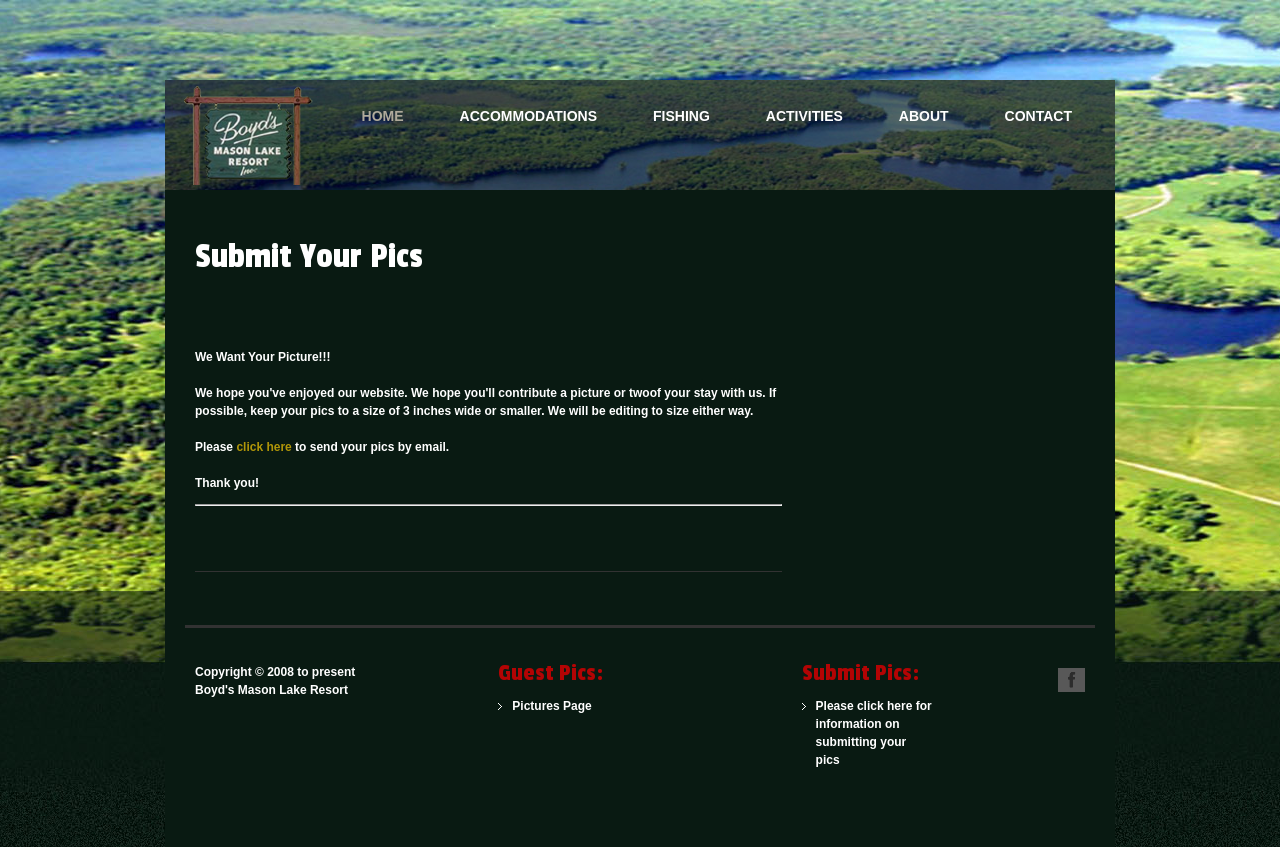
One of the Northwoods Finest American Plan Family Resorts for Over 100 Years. (255, 135)
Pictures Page (551, 706)
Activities (804, 116)
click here (263, 447)
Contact (1038, 116)
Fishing (681, 116)
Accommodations (528, 116)
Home (383, 116)
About (924, 116)
